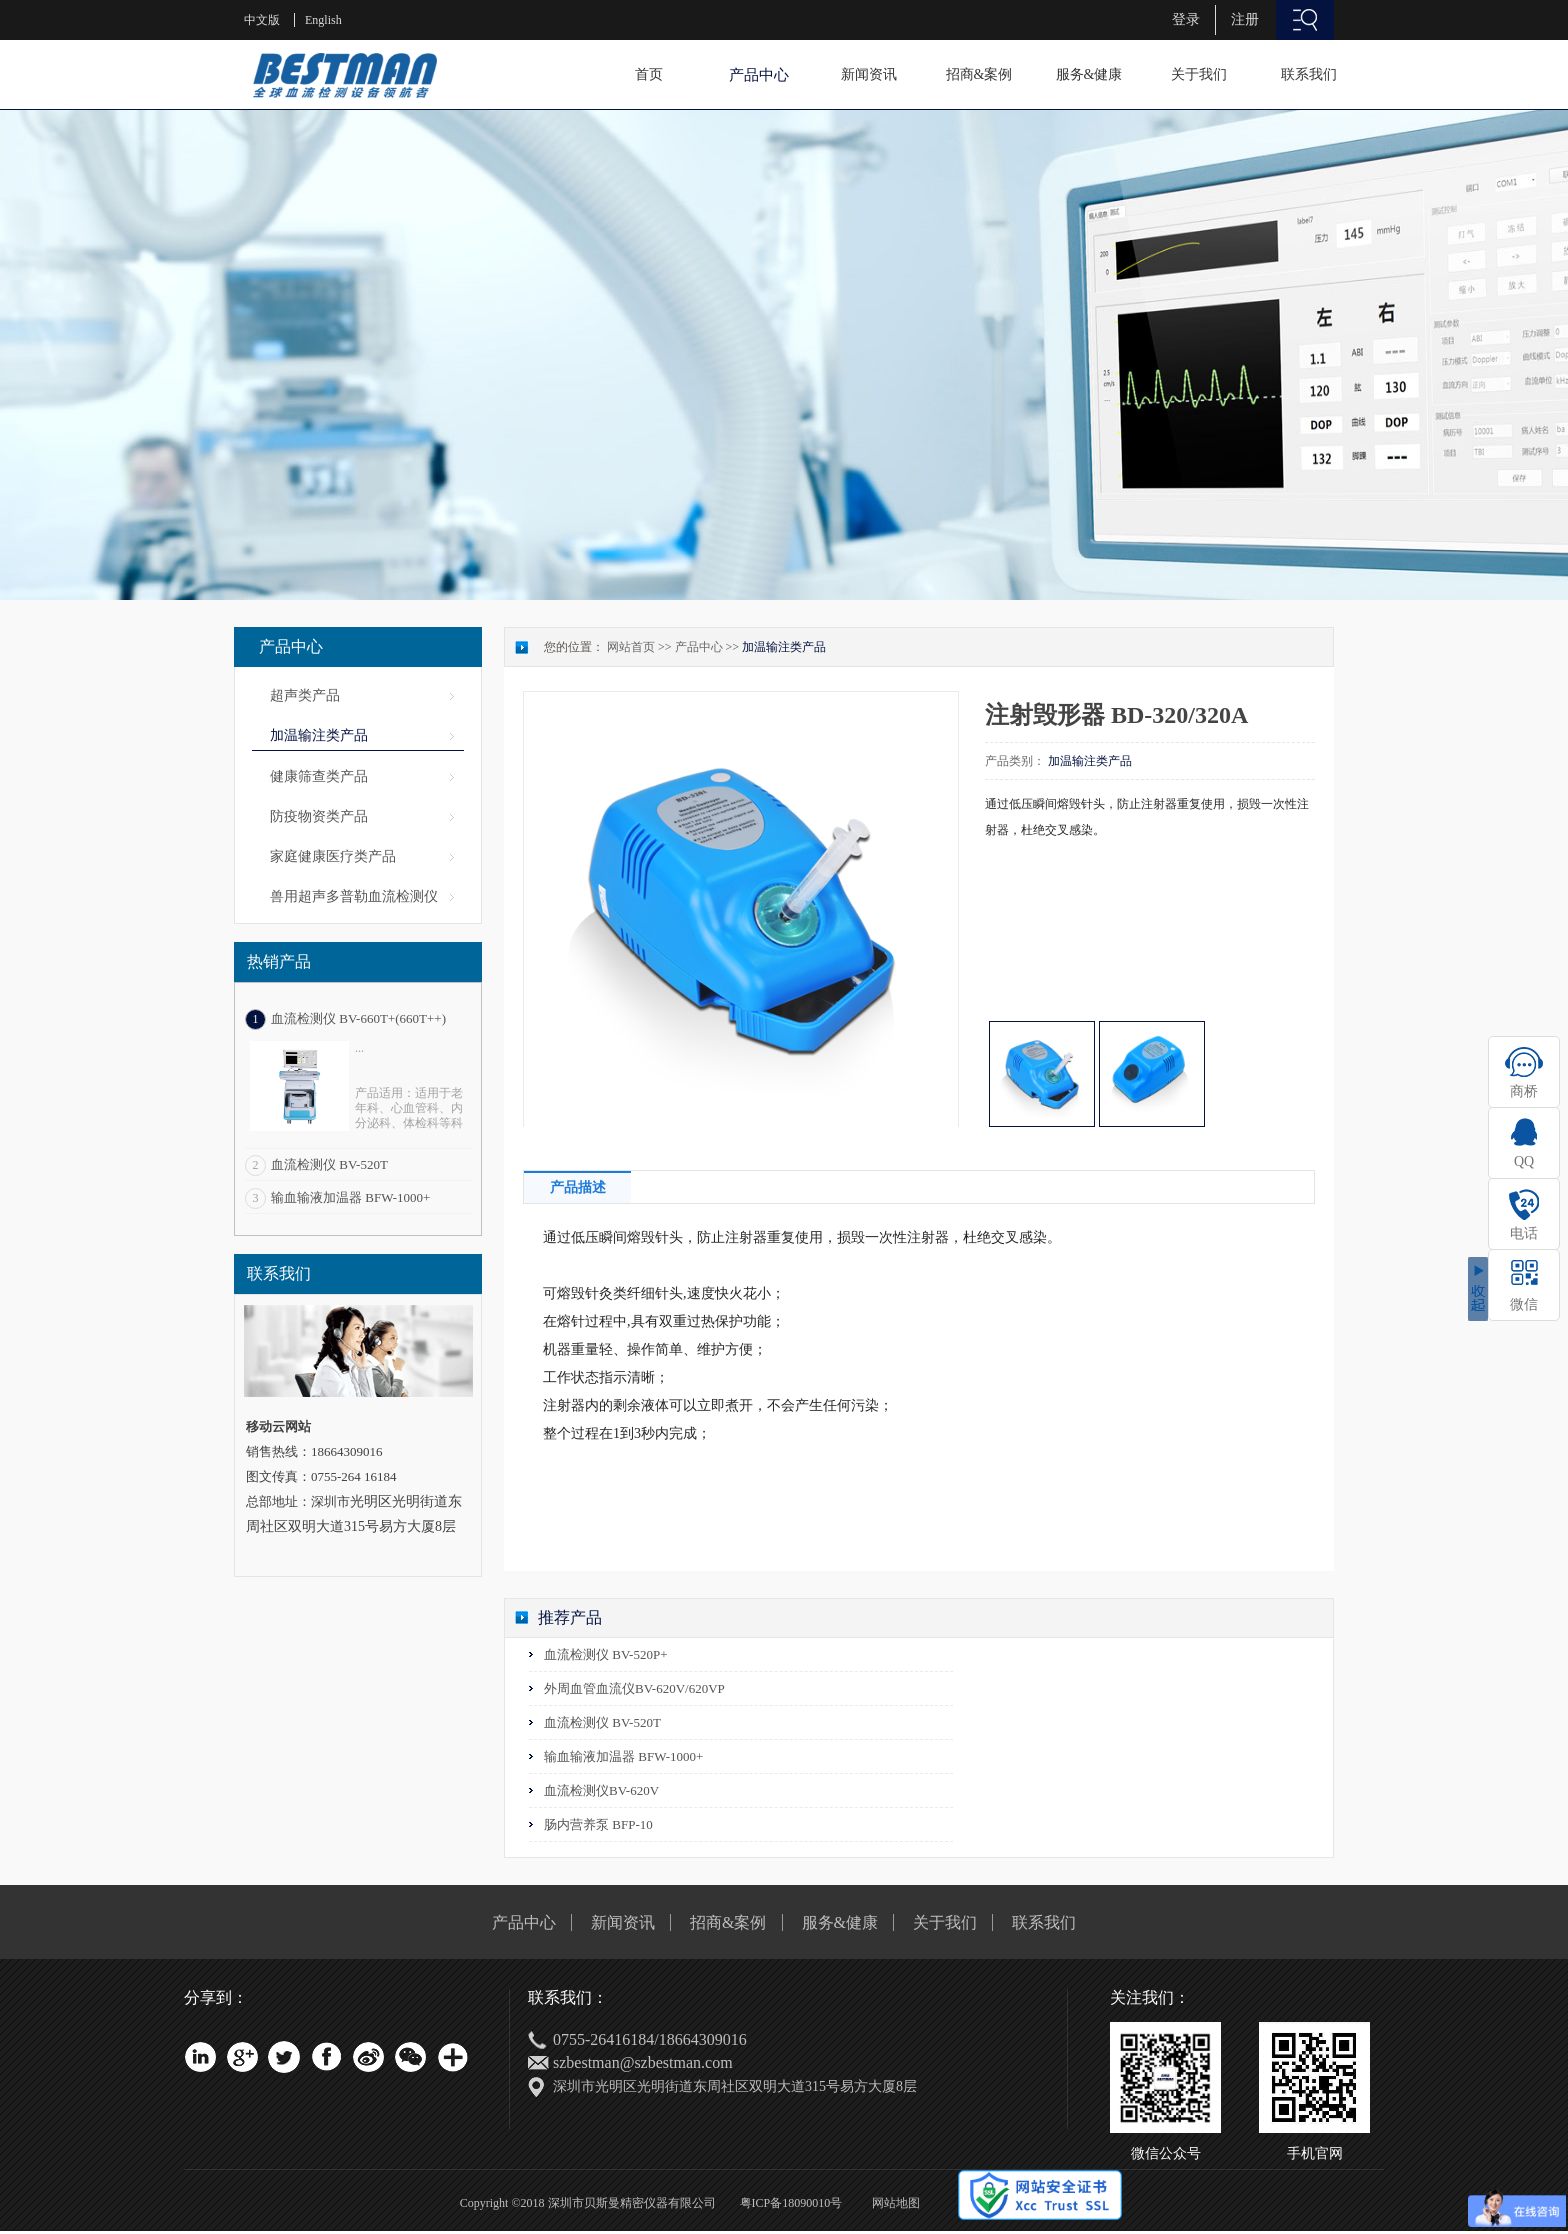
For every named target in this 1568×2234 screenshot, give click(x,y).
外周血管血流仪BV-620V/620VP (634, 1688)
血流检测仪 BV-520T (329, 1164)
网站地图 (893, 2203)
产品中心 (699, 647)
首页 (649, 74)
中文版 (262, 20)
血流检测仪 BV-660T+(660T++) (358, 1018)
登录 (1186, 19)
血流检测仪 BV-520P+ (606, 1654)
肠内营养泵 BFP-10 (598, 1824)
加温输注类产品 (784, 647)
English (323, 20)
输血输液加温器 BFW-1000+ (350, 1197)
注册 (1245, 19)
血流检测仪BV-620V (601, 1790)
